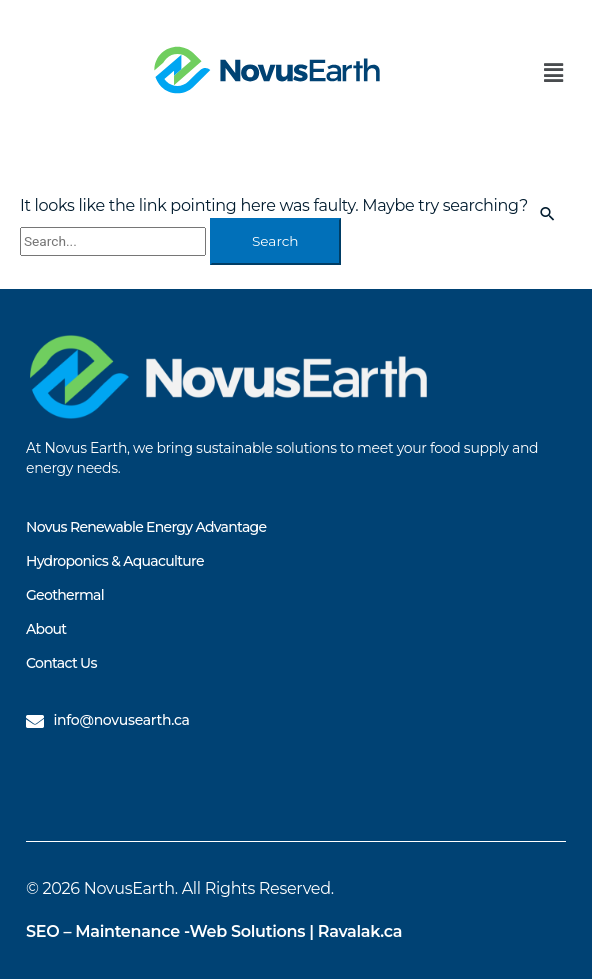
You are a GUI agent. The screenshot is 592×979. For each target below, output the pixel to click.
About (46, 629)
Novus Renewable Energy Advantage (146, 527)
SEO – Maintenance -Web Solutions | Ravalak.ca (214, 931)
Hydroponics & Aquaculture (115, 561)
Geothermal (65, 595)
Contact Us (61, 663)
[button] (553, 74)
